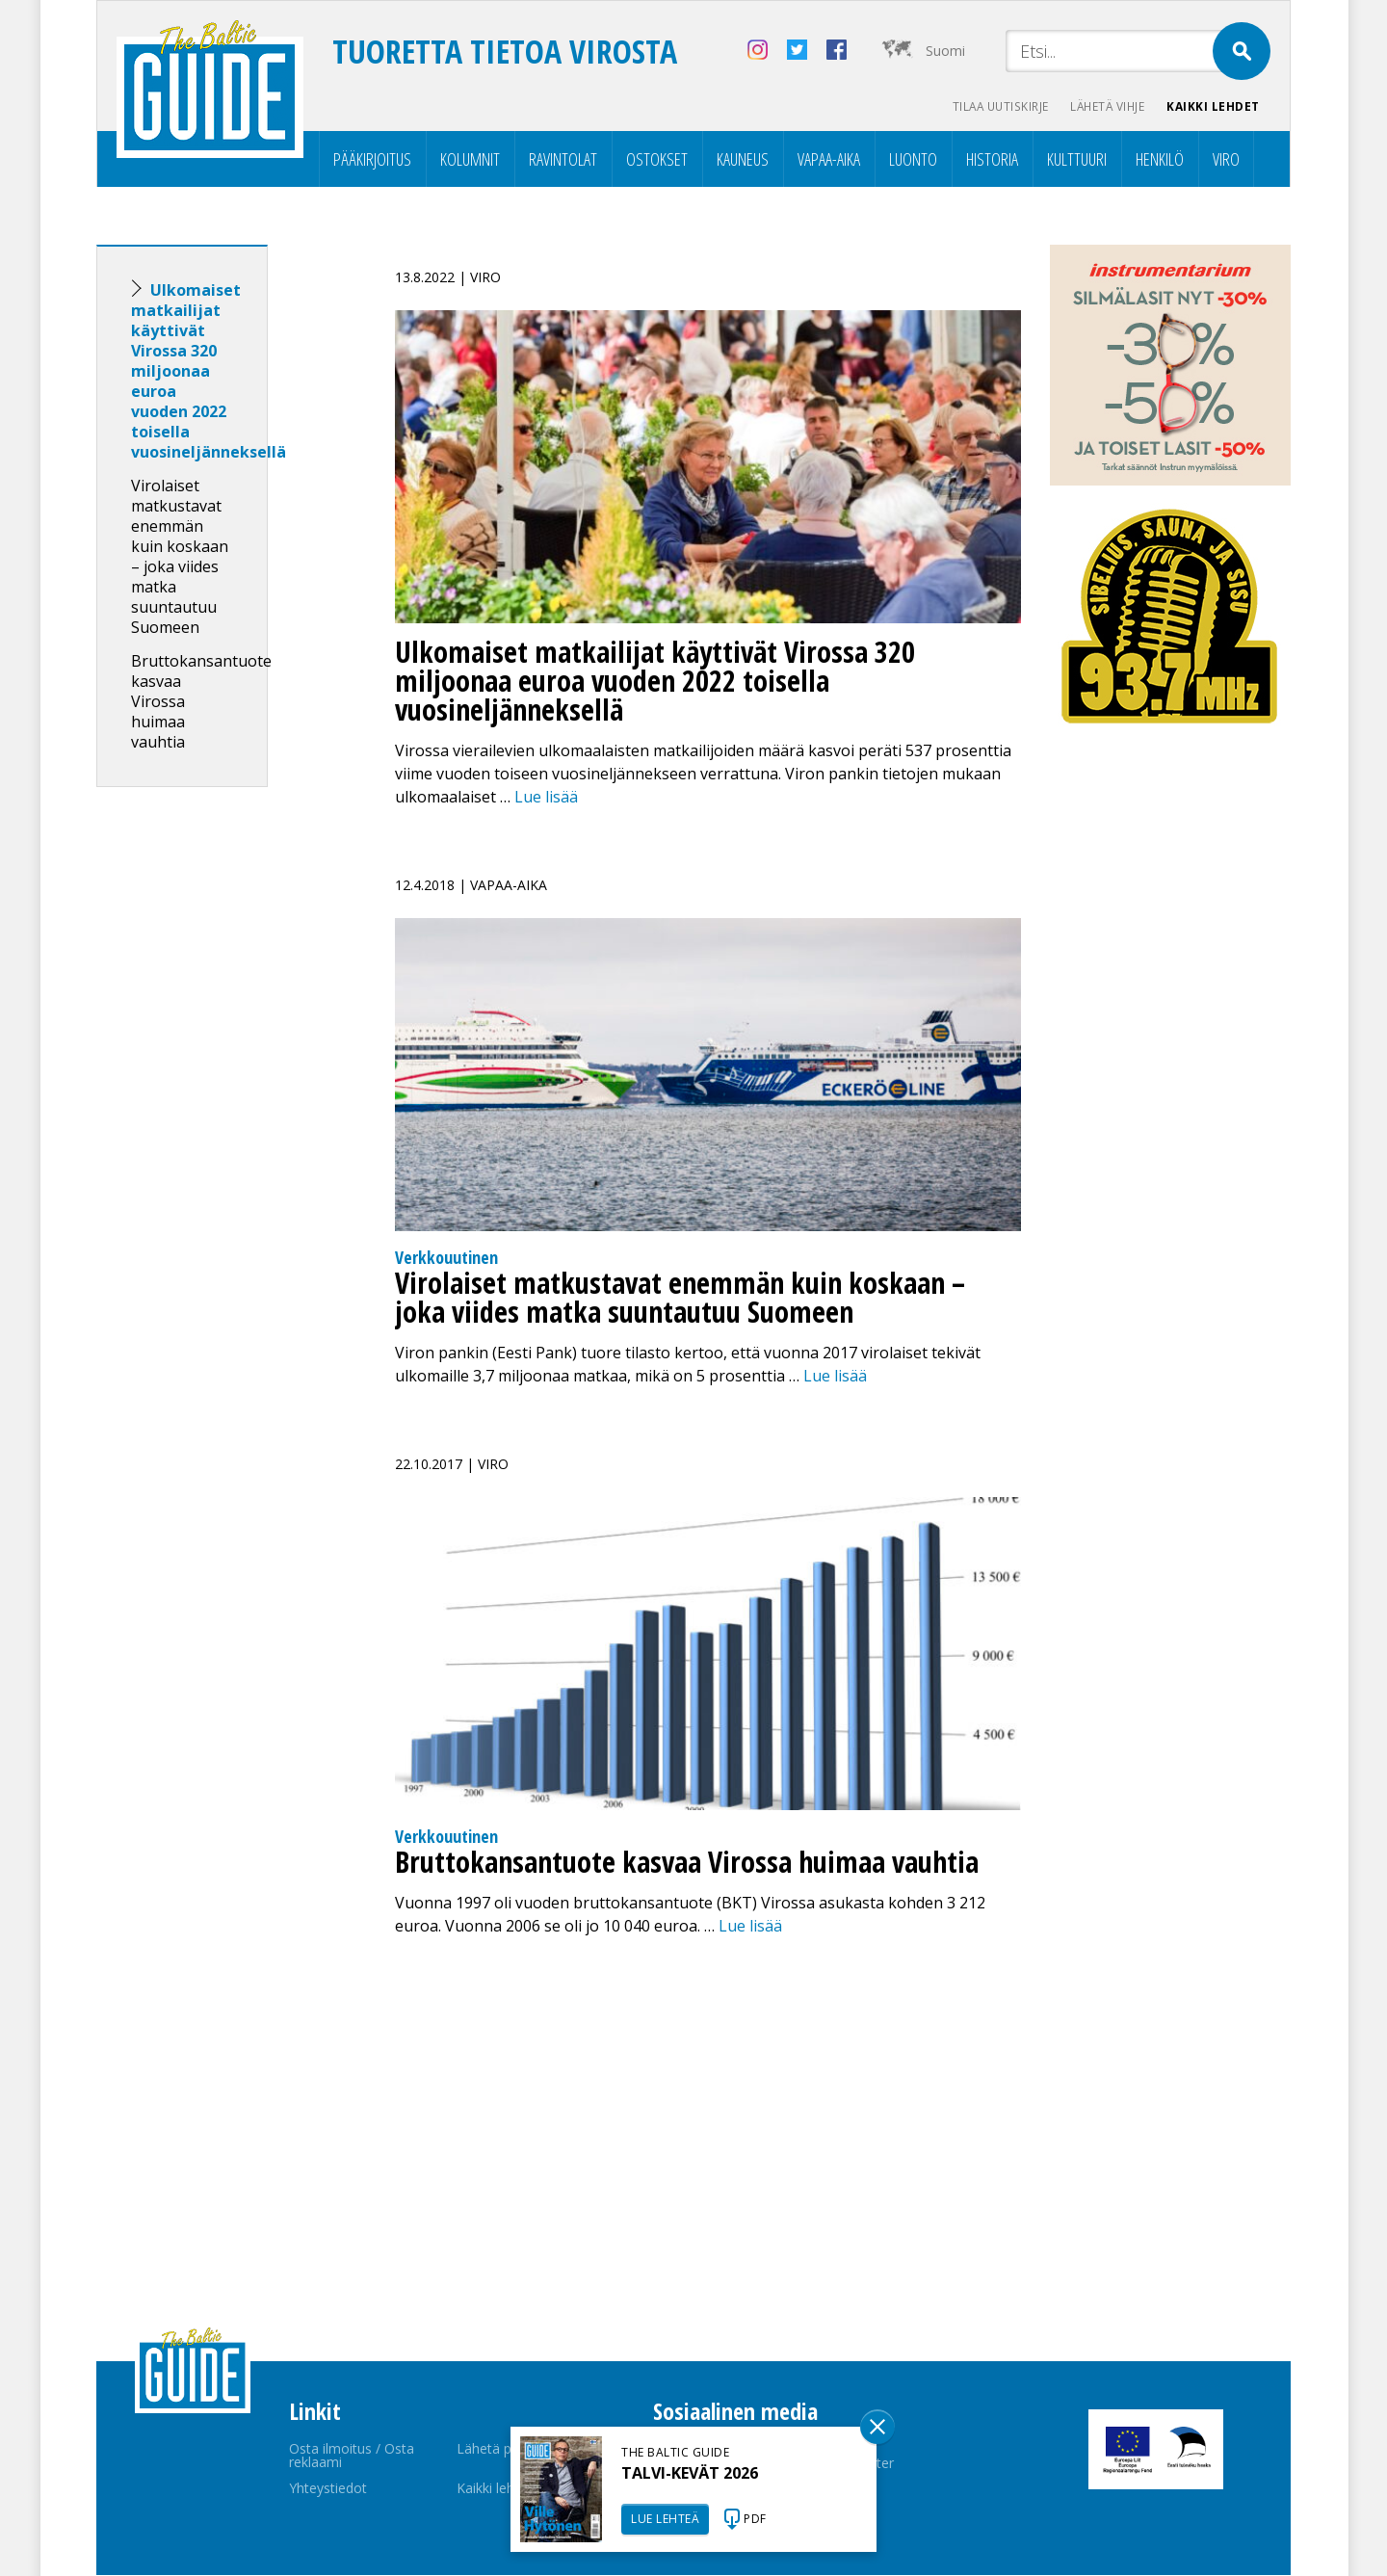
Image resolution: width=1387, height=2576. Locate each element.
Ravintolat (563, 159)
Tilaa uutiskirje (992, 106)
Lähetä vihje (1104, 106)
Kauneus (743, 159)
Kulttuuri (1077, 159)
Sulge (877, 2426)
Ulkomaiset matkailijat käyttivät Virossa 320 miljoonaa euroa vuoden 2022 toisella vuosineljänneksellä (208, 371)
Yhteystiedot (328, 2489)
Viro (1226, 159)
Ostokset (657, 159)
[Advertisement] (216, 1106)
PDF (755, 2518)
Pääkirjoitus (372, 159)
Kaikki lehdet (1213, 106)
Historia (992, 159)
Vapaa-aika (829, 159)
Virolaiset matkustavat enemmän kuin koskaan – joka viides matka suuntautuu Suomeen (179, 557)
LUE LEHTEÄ (665, 2518)
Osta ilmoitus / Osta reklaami (351, 2456)
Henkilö (1160, 159)
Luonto (913, 159)
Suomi (945, 50)
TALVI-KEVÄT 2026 (689, 2473)
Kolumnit (470, 159)
